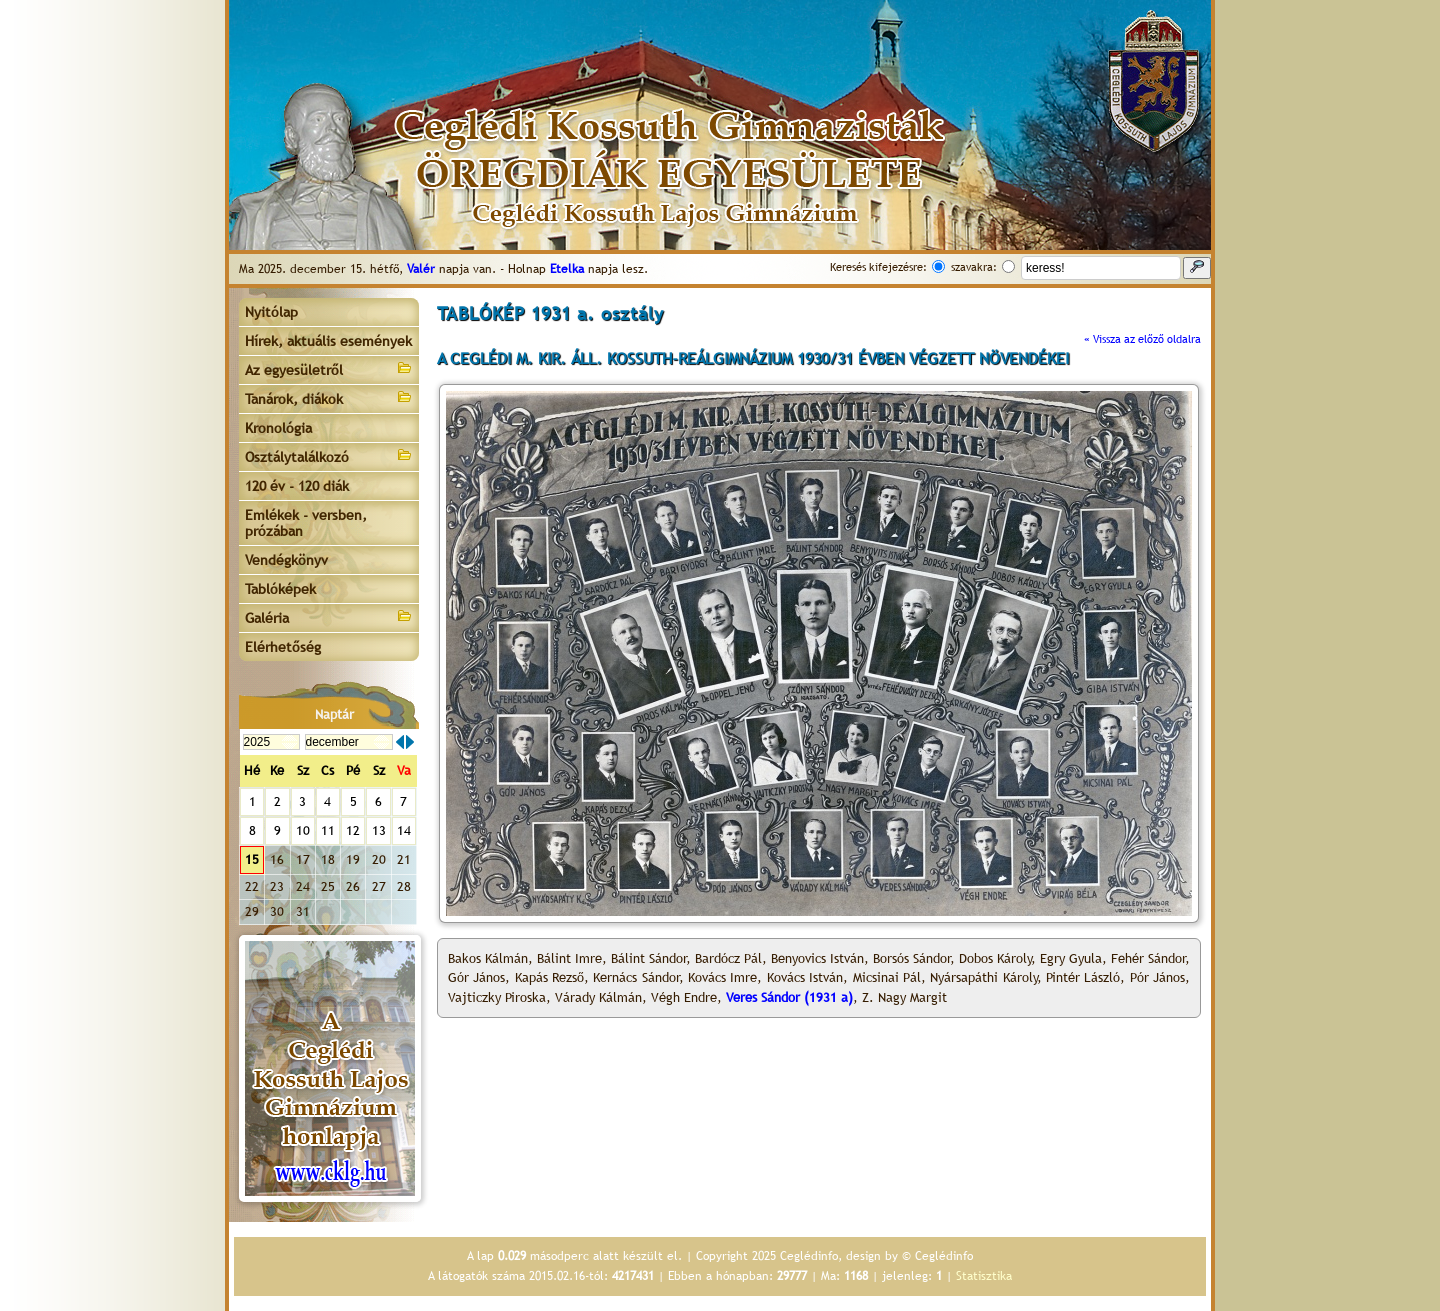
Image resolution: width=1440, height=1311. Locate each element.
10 (303, 830)
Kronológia (278, 428)
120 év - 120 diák (297, 486)
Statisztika (984, 1276)
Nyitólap (271, 312)
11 (328, 830)
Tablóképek (280, 589)
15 (252, 859)
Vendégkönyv (286, 560)
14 (404, 830)
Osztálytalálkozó (329, 455)
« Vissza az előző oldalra (1142, 339)
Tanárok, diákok (329, 397)
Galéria (329, 616)
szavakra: (974, 267)
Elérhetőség (283, 647)
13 (379, 830)
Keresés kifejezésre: (878, 267)
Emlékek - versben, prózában (306, 523)
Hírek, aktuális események (328, 341)
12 (353, 830)
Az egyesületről (329, 368)
